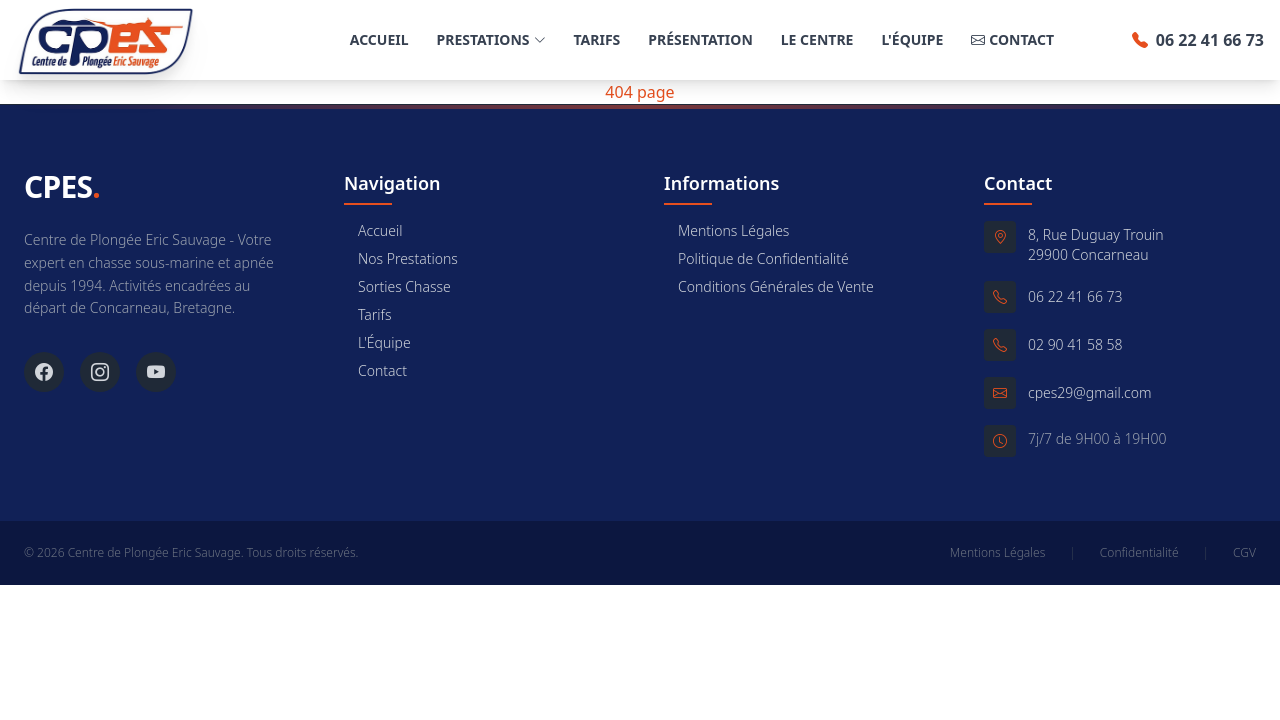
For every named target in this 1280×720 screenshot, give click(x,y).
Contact (1012, 40)
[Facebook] (44, 372)
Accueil (379, 39)
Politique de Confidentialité (756, 258)
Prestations (491, 39)
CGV (1244, 553)
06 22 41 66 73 (1198, 40)
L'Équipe (912, 39)
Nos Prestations (401, 258)
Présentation (700, 39)
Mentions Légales (726, 230)
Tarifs (597, 39)
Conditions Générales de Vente (769, 286)
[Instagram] (100, 372)
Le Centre (817, 39)
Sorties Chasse (397, 286)
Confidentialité (1139, 553)
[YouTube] (156, 372)
